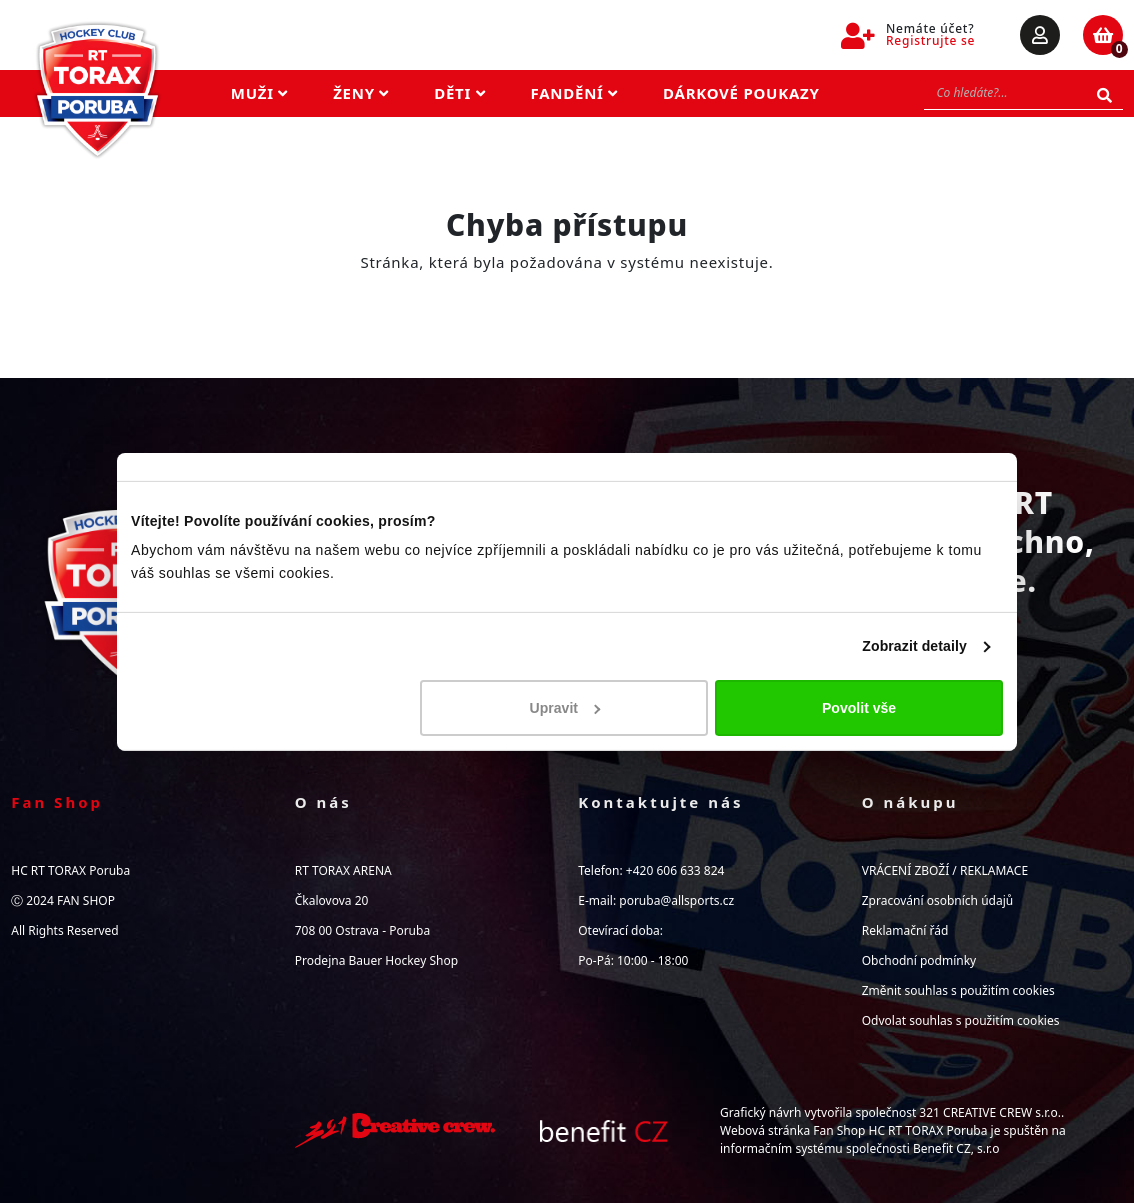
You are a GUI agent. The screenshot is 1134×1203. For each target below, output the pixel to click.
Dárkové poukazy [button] (741, 93)
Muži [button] (259, 93)
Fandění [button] (575, 93)
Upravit (565, 708)
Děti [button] (459, 93)
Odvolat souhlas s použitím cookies (961, 1020)
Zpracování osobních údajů (937, 900)
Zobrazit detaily (914, 646)
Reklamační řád (905, 930)
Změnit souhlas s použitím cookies (958, 990)
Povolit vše (859, 708)
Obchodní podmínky (919, 960)
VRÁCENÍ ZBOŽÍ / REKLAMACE (945, 870)
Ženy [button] (361, 93)
